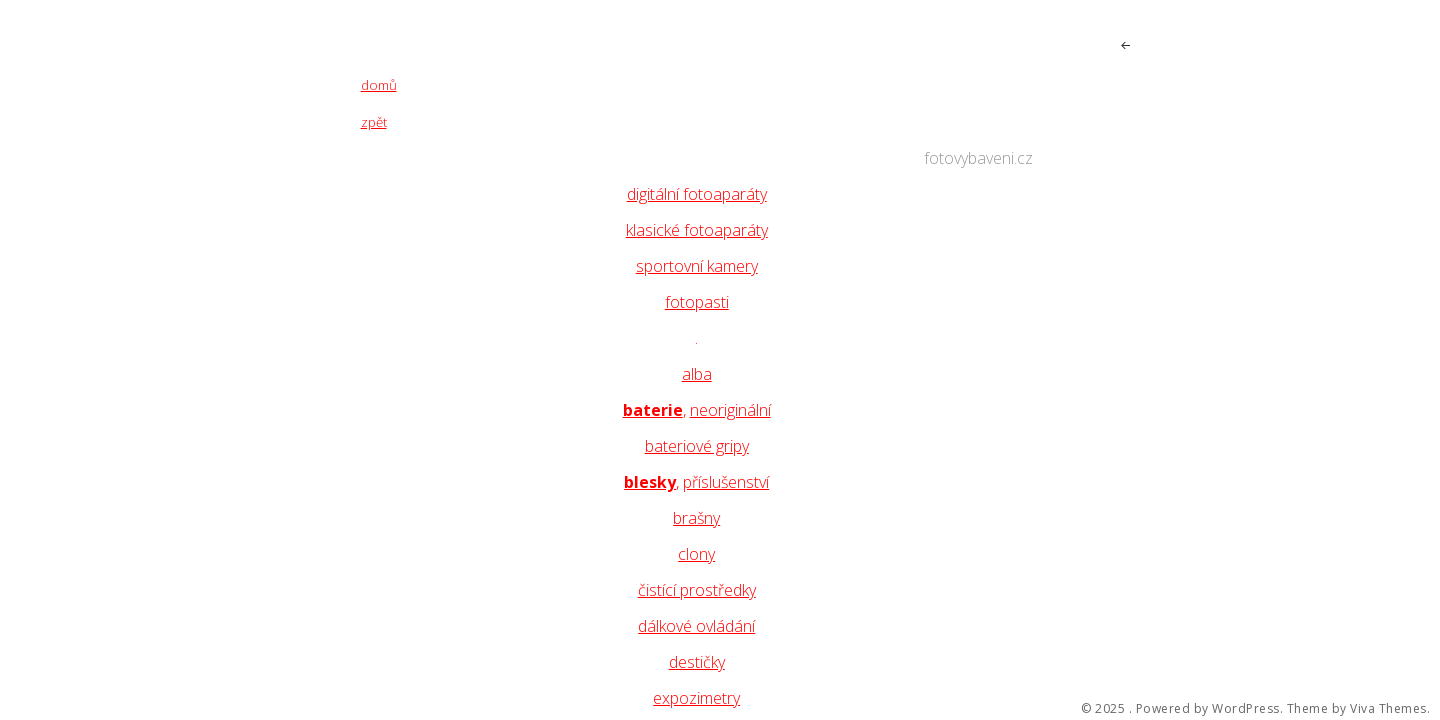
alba (697, 374)
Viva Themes (1388, 709)
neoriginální (730, 410)
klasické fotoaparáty (697, 230)
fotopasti (697, 302)
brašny (696, 518)
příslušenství (726, 482)
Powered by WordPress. (1210, 709)
